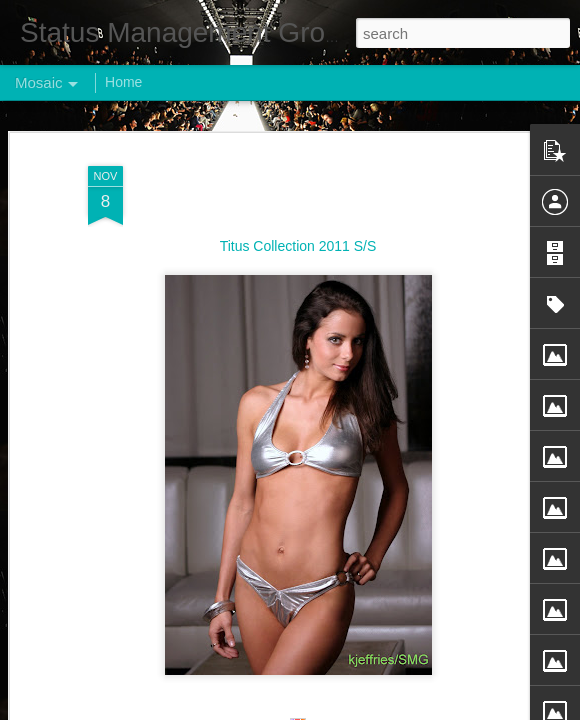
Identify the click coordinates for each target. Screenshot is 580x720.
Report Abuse (411, 709)
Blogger (352, 709)
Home (123, 82)
